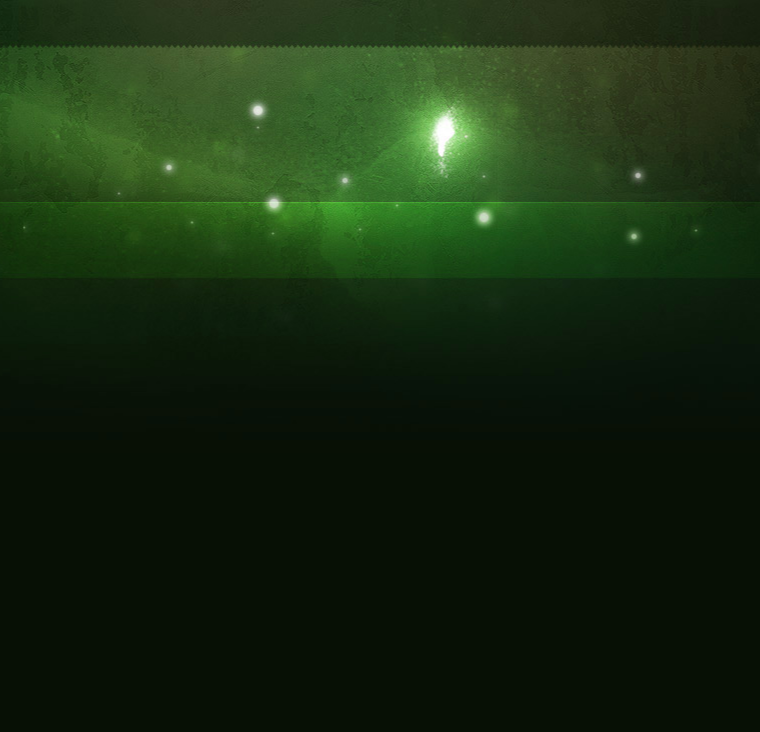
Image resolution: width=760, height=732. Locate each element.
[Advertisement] (380, 57)
